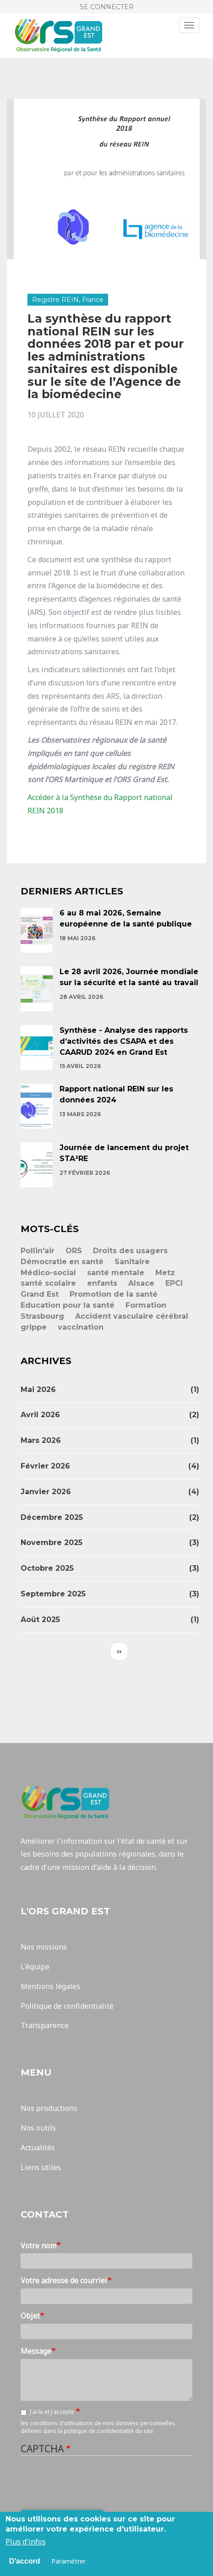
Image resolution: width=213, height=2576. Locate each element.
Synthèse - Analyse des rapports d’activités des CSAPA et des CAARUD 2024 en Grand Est (124, 1041)
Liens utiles (41, 2167)
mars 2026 (41, 1440)
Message (36, 2351)
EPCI (174, 1283)
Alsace (141, 1283)
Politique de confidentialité (67, 2006)
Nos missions (44, 1947)
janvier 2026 (46, 1491)
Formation (146, 1305)
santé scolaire (48, 1283)
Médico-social (48, 1272)
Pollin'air (38, 1250)
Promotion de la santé (114, 1294)
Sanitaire (132, 1261)
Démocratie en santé (62, 1261)
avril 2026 (40, 1414)
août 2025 (40, 1619)
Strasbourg (42, 1316)
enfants (102, 1283)
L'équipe (35, 1967)
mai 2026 (38, 1389)
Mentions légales (50, 1986)
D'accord (24, 2561)
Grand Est (40, 1294)
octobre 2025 (47, 1568)
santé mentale (115, 1272)
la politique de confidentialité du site (105, 2431)
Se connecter (107, 7)
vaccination (81, 1327)
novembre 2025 (51, 1542)
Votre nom (38, 2246)
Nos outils (38, 2128)
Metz (165, 1272)
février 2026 (45, 1466)
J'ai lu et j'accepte (48, 2412)
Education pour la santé (68, 1305)
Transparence (45, 2025)
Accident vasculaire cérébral (131, 1316)
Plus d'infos (25, 2542)
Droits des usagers (130, 1250)
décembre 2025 (52, 1517)
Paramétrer (68, 2561)
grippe (34, 1327)
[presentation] (90, 2483)
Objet (30, 2316)
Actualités (38, 2148)
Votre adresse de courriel (64, 2280)
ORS (74, 1250)
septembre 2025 (53, 1593)
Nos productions (49, 2108)
